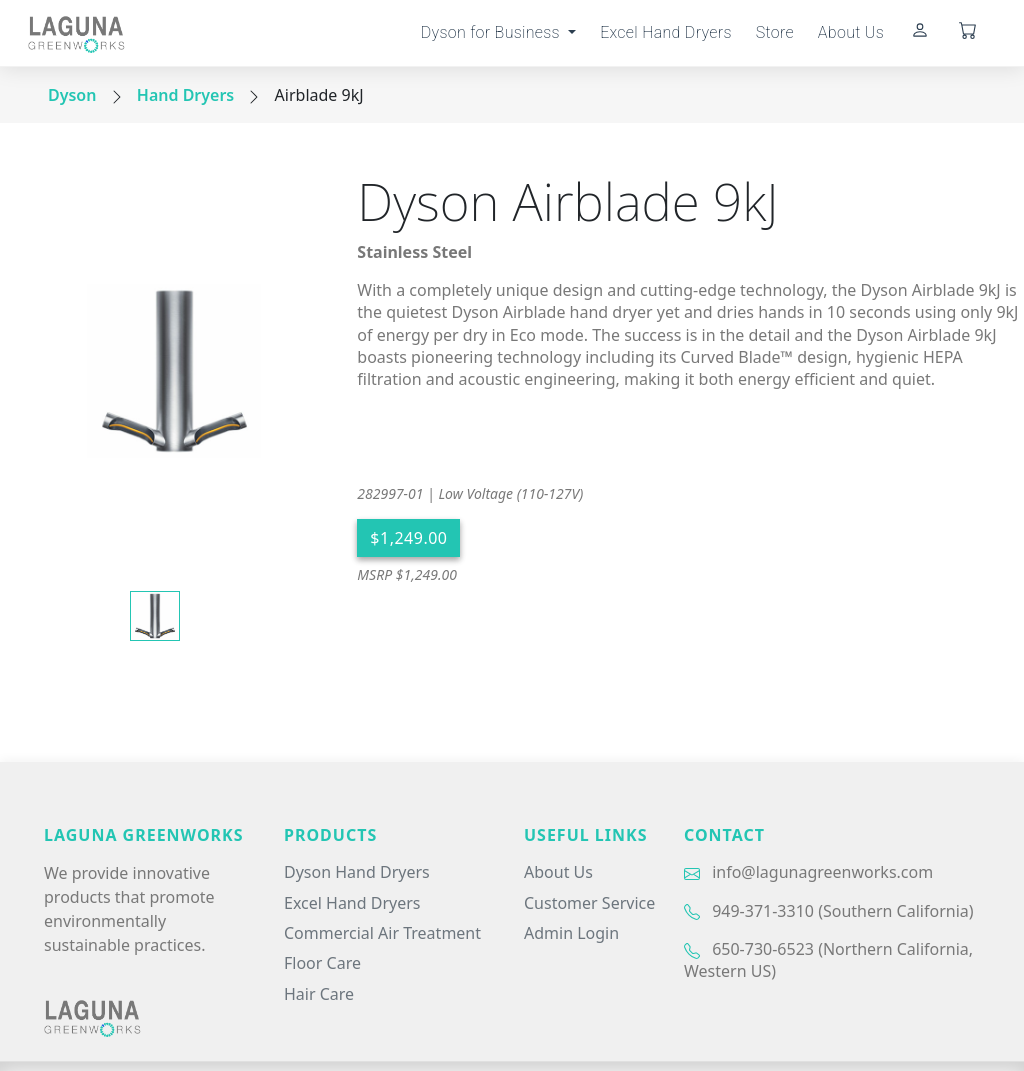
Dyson (72, 95)
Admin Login (571, 933)
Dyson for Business (492, 32)
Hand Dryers (185, 95)
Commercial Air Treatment (382, 933)
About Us (851, 32)
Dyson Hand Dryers (357, 872)
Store (775, 32)
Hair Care (319, 994)
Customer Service (589, 903)
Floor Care (322, 963)
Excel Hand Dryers (666, 32)
